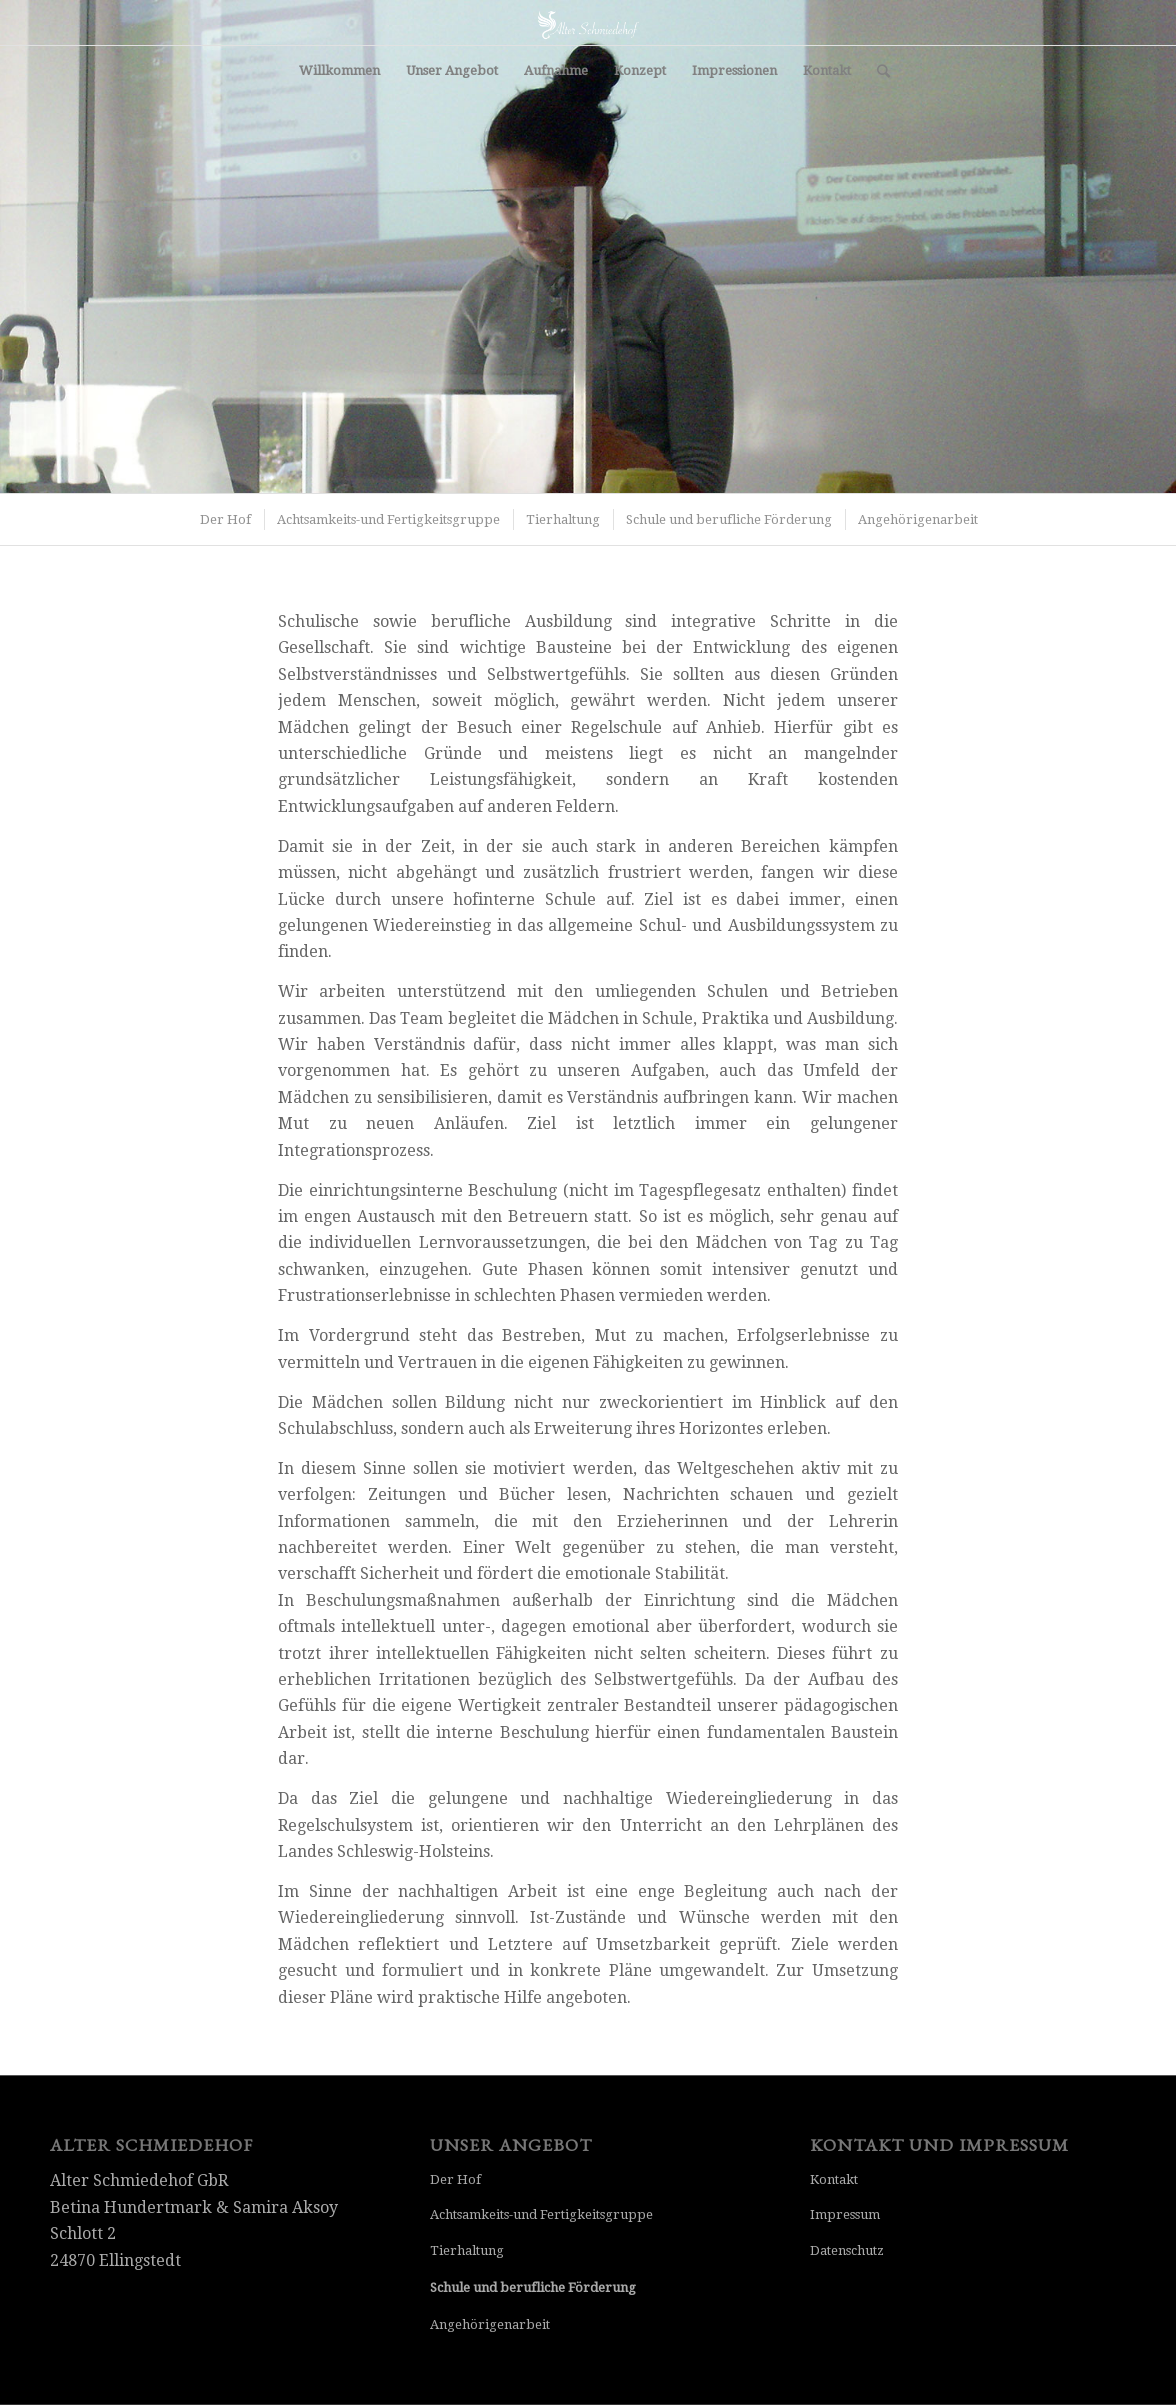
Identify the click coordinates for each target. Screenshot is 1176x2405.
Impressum (845, 2214)
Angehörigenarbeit (490, 2324)
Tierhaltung (467, 2250)
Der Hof (455, 2179)
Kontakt (834, 2179)
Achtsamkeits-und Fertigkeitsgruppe (541, 2214)
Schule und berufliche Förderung (533, 2287)
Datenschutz (847, 2250)
